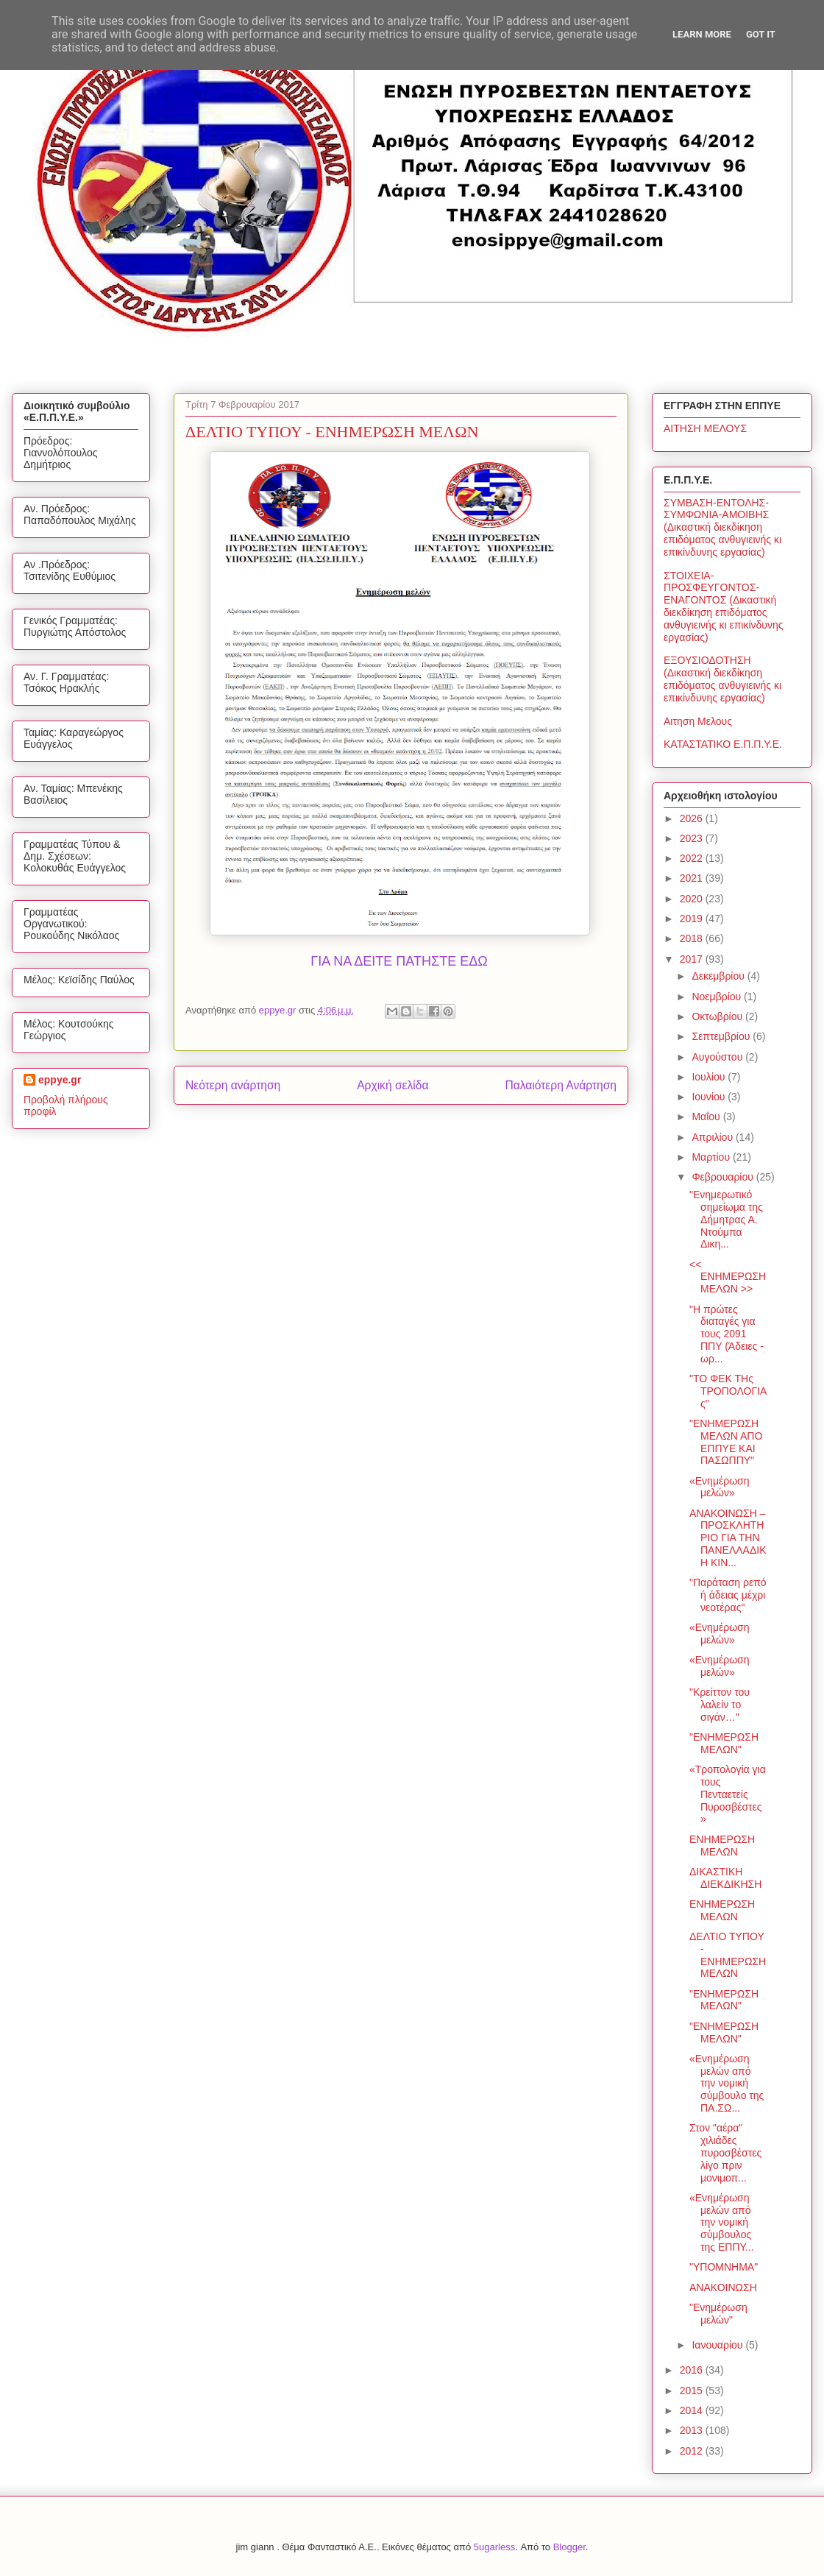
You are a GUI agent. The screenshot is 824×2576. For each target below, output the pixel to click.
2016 (693, 2370)
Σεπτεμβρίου (722, 1036)
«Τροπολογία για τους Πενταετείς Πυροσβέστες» (727, 1794)
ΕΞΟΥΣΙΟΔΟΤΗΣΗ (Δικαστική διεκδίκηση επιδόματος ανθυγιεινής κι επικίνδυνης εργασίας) (722, 678)
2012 (693, 2451)
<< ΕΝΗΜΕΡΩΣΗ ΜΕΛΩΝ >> (727, 1277)
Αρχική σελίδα (392, 1085)
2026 (693, 818)
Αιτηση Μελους (698, 721)
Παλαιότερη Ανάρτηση (561, 1085)
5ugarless (494, 2546)
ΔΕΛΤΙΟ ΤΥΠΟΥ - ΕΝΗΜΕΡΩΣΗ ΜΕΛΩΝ (727, 1955)
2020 (693, 899)
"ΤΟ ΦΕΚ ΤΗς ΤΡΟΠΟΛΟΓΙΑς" (728, 1391)
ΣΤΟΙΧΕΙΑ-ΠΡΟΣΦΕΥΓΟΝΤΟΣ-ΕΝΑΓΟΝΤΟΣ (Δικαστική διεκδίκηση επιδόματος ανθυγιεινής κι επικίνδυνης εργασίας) (724, 606)
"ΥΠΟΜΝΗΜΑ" (723, 2267)
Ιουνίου (710, 1097)
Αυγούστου (718, 1057)
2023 (693, 838)
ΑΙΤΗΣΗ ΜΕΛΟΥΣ (705, 428)
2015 (693, 2390)
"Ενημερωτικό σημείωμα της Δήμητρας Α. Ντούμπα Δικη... (726, 1219)
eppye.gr (59, 1080)
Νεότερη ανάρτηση (232, 1085)
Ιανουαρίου (718, 2345)
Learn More (701, 34)
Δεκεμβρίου (719, 976)
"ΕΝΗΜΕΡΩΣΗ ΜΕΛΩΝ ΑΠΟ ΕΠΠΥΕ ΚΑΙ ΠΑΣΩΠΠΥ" (725, 1442)
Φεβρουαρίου (724, 1177)
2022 (693, 858)
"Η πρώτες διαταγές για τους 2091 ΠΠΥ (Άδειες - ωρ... (726, 1334)
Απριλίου (714, 1137)
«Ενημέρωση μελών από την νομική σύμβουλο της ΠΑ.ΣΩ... (726, 2083)
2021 (693, 878)
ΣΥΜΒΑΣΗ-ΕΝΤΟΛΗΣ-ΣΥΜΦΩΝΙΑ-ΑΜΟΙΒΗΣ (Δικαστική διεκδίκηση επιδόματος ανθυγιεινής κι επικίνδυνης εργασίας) (722, 527)
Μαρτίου (712, 1157)
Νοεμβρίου (718, 996)
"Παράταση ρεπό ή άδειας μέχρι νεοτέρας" (728, 1595)
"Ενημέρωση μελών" (718, 2313)
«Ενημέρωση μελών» (719, 1487)
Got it (760, 34)
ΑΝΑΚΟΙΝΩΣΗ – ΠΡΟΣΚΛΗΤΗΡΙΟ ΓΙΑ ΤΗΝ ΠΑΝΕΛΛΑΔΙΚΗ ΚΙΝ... (728, 1537)
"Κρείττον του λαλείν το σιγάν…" (719, 1704)
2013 (693, 2430)
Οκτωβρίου (718, 1016)
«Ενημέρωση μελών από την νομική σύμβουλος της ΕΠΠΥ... (721, 2222)
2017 (693, 959)
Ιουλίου (710, 1077)
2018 (693, 938)
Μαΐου (707, 1116)
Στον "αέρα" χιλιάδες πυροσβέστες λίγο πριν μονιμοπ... (725, 2152)
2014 (693, 2410)
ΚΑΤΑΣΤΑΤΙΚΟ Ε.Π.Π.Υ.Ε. (723, 744)
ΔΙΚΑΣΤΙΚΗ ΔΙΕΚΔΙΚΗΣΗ (725, 1878)
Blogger (569, 2546)
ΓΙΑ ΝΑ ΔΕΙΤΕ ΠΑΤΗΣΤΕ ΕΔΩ (398, 961)
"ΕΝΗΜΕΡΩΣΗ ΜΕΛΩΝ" (724, 1743)
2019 (693, 918)
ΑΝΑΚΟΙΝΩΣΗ (723, 2287)
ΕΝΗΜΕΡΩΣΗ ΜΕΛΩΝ (722, 1845)
